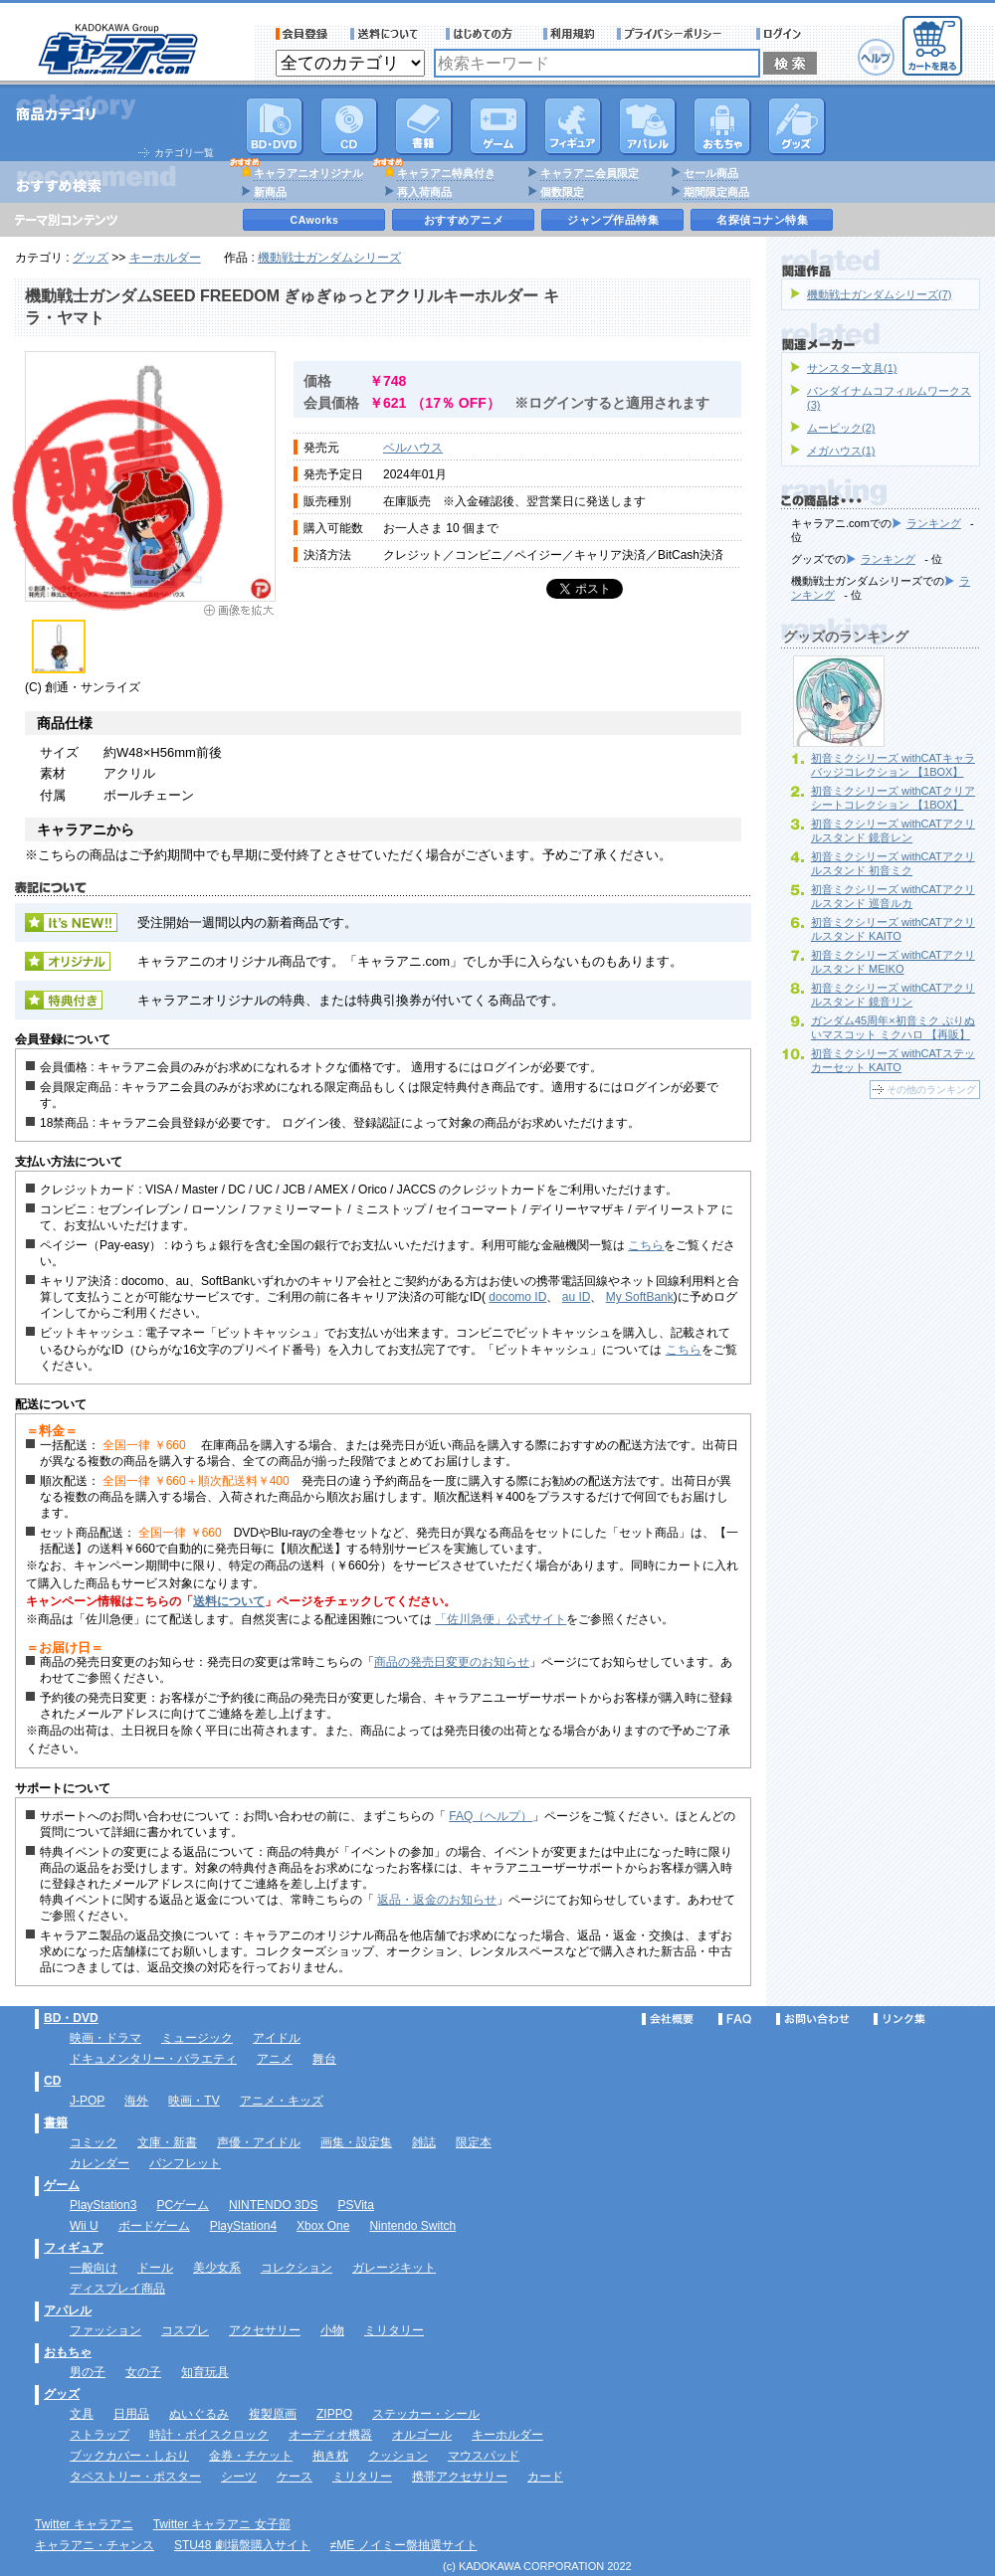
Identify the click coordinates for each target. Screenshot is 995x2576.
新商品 (270, 192)
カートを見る (932, 46)
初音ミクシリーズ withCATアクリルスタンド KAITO (893, 929)
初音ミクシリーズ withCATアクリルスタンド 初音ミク (893, 863)
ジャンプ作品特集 (613, 220)
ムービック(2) (841, 428)
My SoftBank (640, 1297)
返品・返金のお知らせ (437, 1900)
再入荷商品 (424, 192)
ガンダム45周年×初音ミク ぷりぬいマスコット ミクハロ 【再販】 (893, 1027)
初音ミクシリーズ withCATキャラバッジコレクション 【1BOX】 (893, 765)
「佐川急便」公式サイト (500, 1619)
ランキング (933, 523)
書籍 (424, 126)
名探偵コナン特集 (762, 220)
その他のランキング (931, 1089)
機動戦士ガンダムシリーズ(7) (879, 294)
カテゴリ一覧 (184, 152)
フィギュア (573, 126)
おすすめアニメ (464, 220)
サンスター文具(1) (851, 368)
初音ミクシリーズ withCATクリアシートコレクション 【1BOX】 (893, 798)
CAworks (315, 220)
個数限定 (562, 192)
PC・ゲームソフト (498, 126)
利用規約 (569, 34)
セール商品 (711, 173)
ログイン (781, 34)
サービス (483, 34)
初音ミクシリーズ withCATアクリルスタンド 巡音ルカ (893, 896)
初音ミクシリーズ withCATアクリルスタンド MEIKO (893, 962)
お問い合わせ (813, 2019)
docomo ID (517, 1297)
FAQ (734, 2019)
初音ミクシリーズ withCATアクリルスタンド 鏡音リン (893, 995)
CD (349, 126)
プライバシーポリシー (675, 34)
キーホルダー (165, 258)
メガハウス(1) (841, 451)
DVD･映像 (274, 126)
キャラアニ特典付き (446, 173)
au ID (576, 1297)
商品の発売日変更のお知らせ (451, 1662)
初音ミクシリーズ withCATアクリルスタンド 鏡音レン (893, 830)
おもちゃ (722, 126)
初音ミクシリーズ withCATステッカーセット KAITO (893, 1060)
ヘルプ (876, 57)
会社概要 (668, 2019)
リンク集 (899, 2019)
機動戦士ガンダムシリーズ (329, 258)
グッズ (797, 126)
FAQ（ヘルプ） (490, 1816)
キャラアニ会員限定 (589, 173)
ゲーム (62, 2185)
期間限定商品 (716, 192)
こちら (646, 1245)
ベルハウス (413, 448)
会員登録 (302, 34)
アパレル (648, 126)
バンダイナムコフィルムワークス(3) (889, 398)
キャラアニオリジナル (308, 173)
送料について (387, 34)
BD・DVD (71, 2018)
